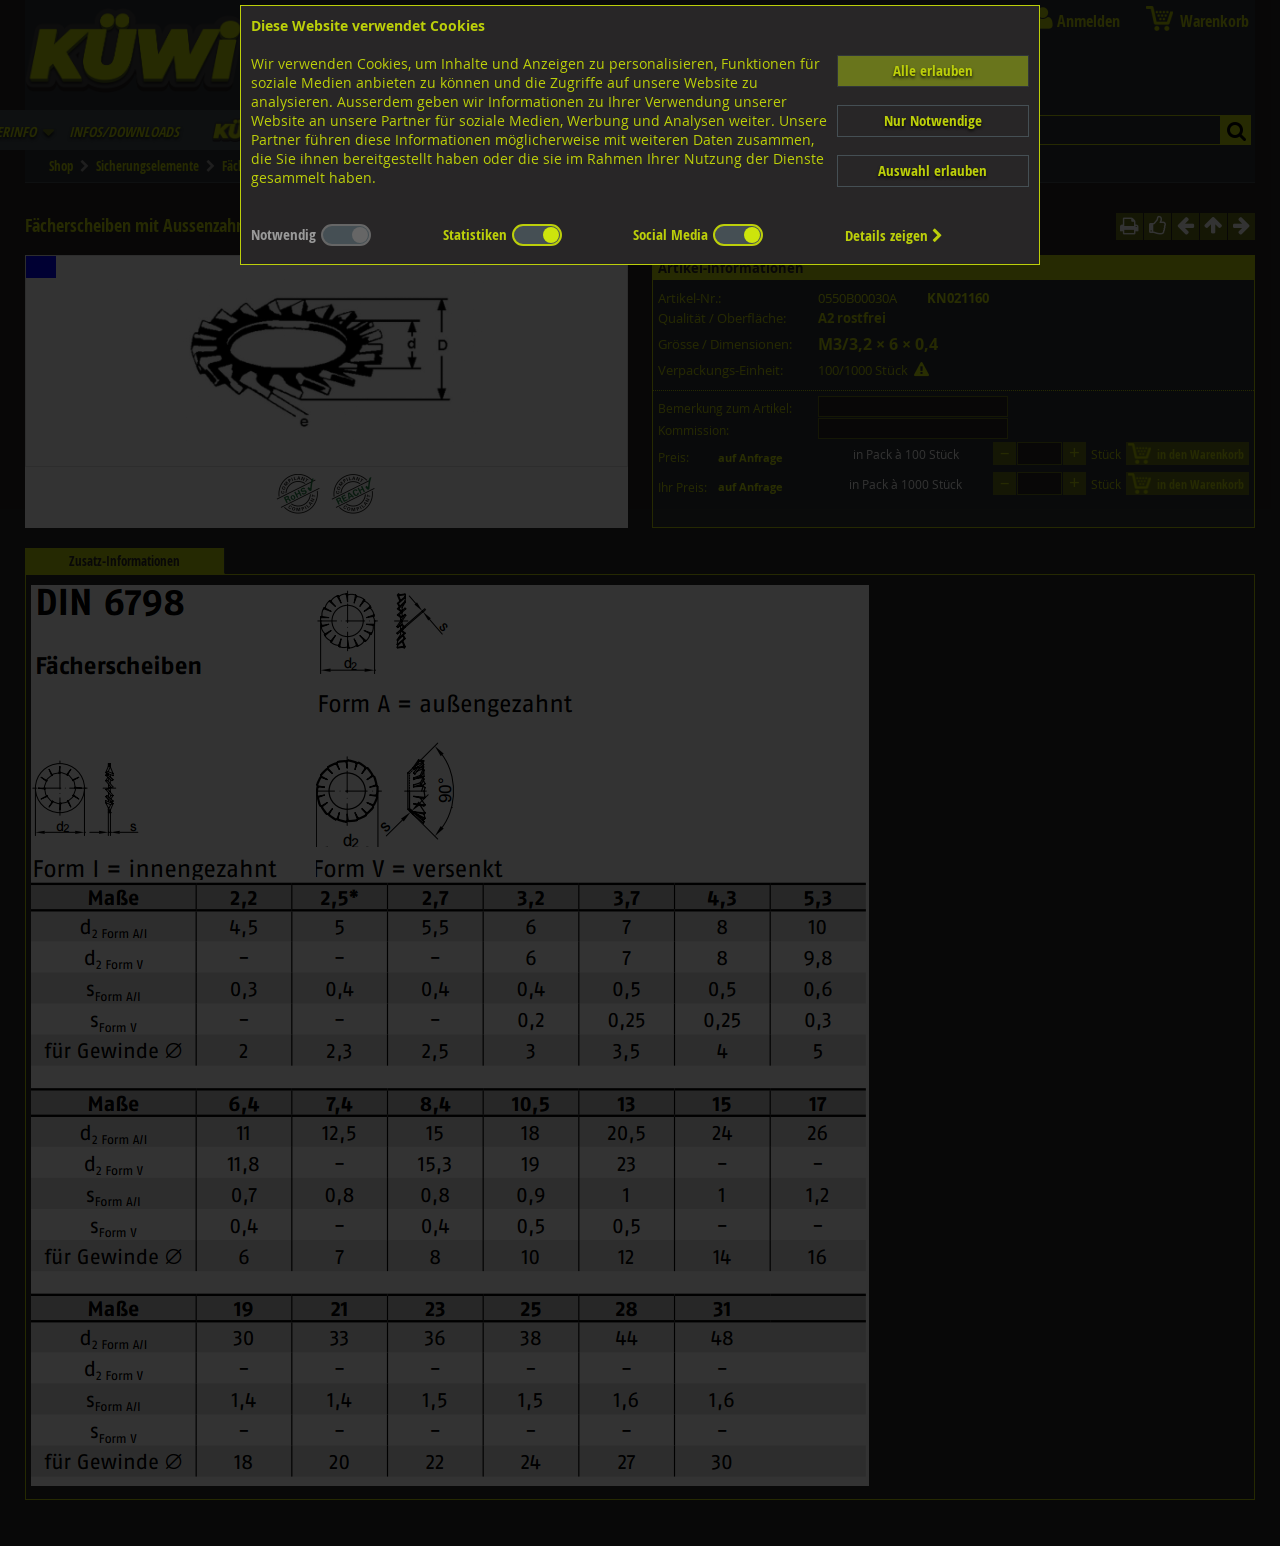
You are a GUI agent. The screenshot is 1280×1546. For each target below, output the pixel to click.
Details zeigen (894, 235)
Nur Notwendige (933, 120)
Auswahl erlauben (932, 170)
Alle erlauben (933, 70)
